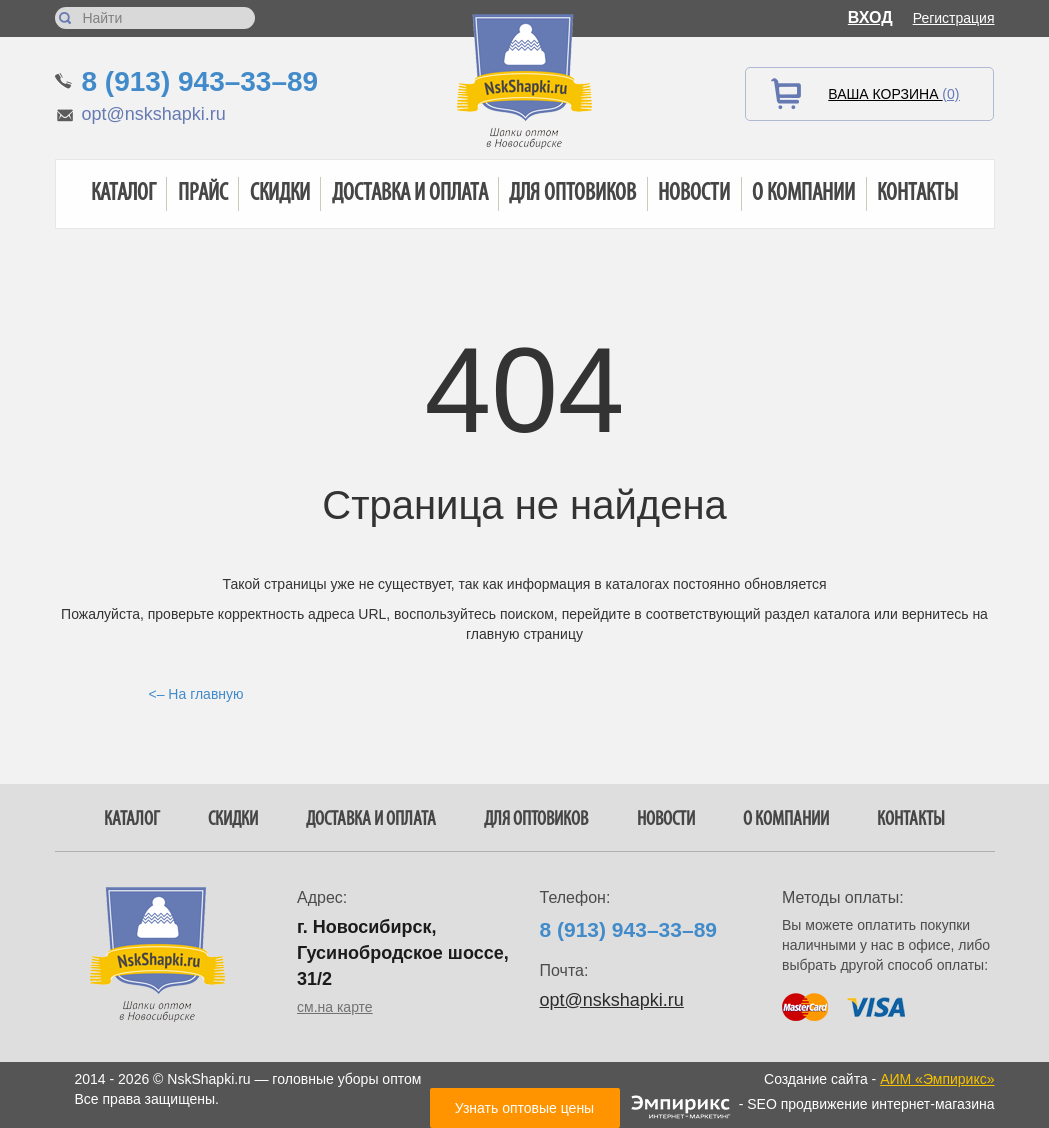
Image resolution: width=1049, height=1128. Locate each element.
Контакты (917, 194)
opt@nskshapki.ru (154, 114)
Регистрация (954, 18)
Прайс (203, 194)
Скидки (280, 194)
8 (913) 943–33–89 (200, 81)
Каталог (123, 194)
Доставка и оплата (410, 194)
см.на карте (335, 1007)
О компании (803, 194)
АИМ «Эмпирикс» (937, 1079)
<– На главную (196, 694)
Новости (694, 194)
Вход (870, 17)
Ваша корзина (893, 94)
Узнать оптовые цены (524, 1108)
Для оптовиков (572, 194)
